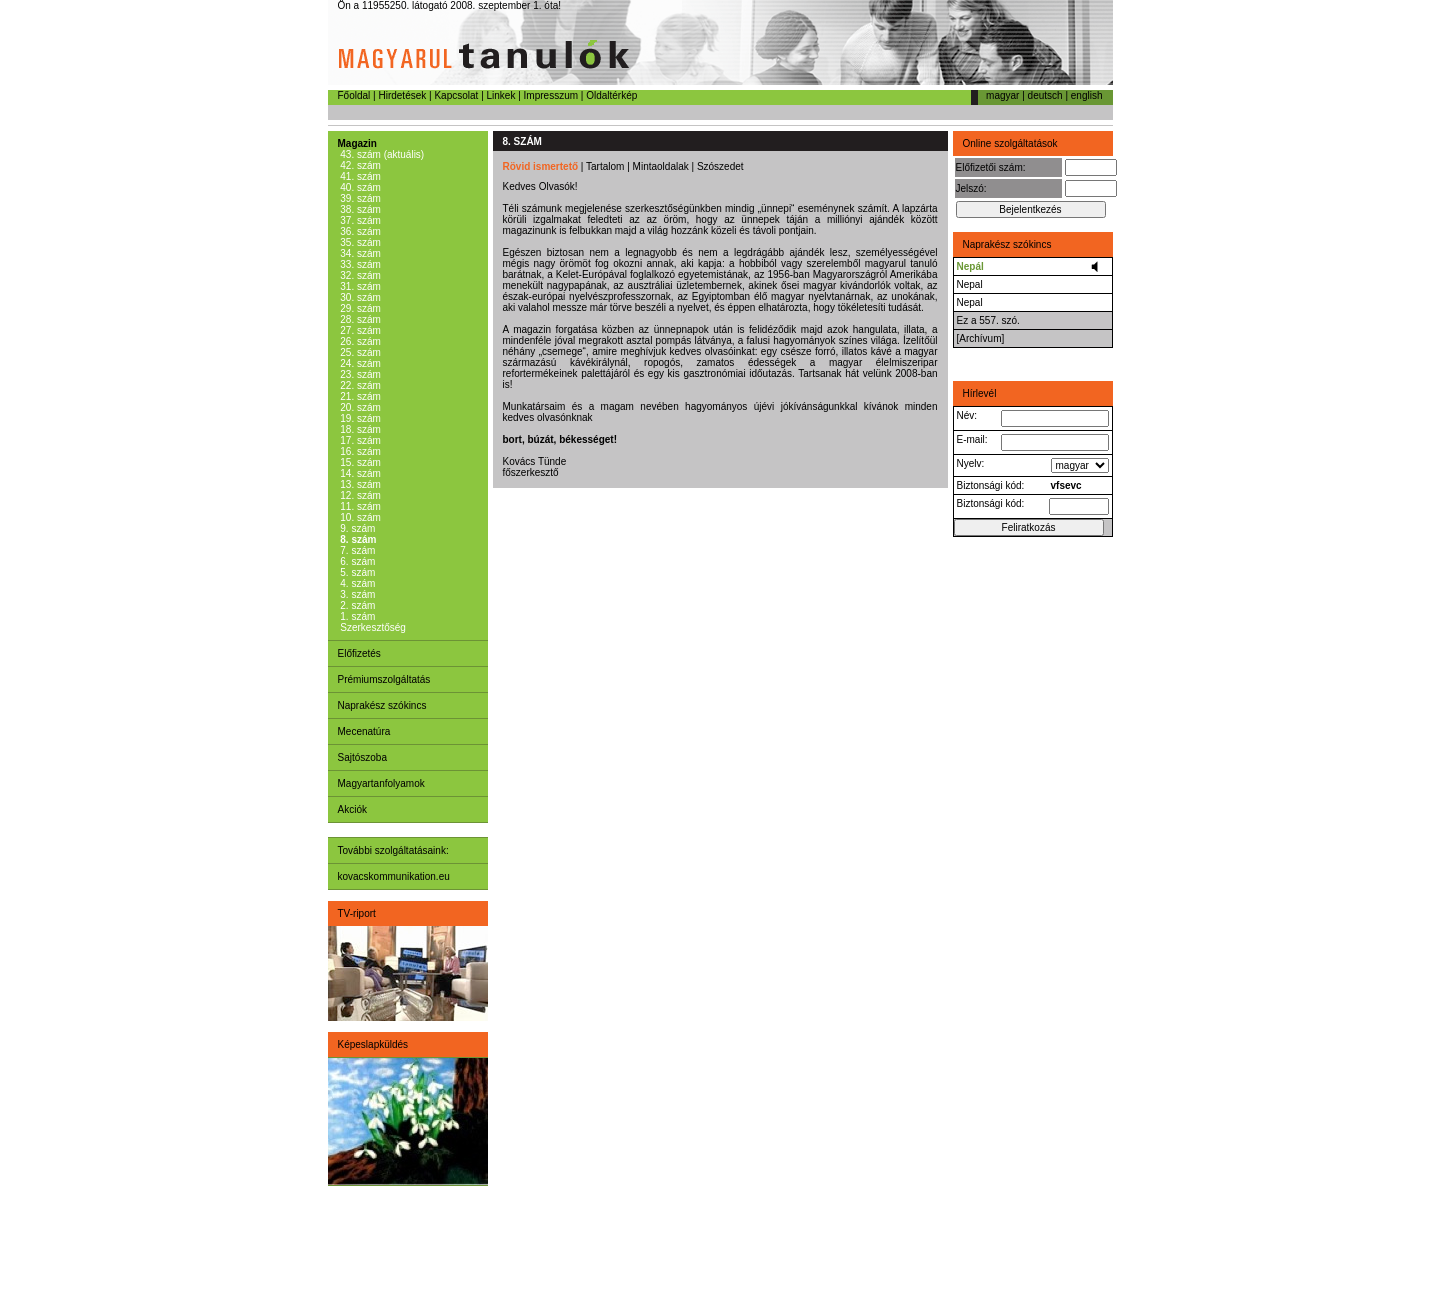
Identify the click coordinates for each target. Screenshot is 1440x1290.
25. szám (359, 352)
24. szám (359, 363)
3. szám (357, 594)
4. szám (357, 583)
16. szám (359, 451)
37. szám (359, 220)
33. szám (359, 264)
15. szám (359, 462)
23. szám (359, 374)
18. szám (359, 429)
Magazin (357, 143)
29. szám (359, 308)
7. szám (357, 550)
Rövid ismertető (541, 166)
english (1087, 95)
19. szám (359, 418)
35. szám (359, 242)
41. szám (359, 176)
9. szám (357, 528)
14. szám (359, 473)
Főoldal (354, 95)
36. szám (359, 231)
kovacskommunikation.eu (394, 876)
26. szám (359, 341)
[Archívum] (981, 338)
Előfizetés (359, 653)
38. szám (359, 209)
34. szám (359, 253)
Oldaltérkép (611, 95)
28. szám (359, 319)
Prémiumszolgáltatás (384, 679)
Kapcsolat (456, 95)
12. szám (359, 495)
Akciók (352, 809)
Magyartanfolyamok (381, 783)
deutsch (1045, 95)
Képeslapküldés (373, 1044)
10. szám (359, 517)
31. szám (359, 286)
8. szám (357, 539)
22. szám (359, 385)
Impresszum (551, 95)
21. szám (359, 396)
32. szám (359, 275)
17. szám (359, 440)
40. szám (359, 187)
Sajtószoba (362, 757)
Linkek (501, 95)
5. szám (357, 572)
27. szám (359, 330)
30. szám (359, 297)
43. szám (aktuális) (381, 154)
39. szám (359, 198)
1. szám (357, 616)
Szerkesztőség (372, 627)
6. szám (357, 561)
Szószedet (720, 166)
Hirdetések (402, 95)
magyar (1002, 95)
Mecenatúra (364, 731)
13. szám (359, 484)
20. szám (359, 407)
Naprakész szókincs (382, 705)
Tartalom (605, 166)
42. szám (359, 165)
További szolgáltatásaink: (393, 850)
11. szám (359, 506)
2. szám (357, 605)
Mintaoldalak (661, 166)
